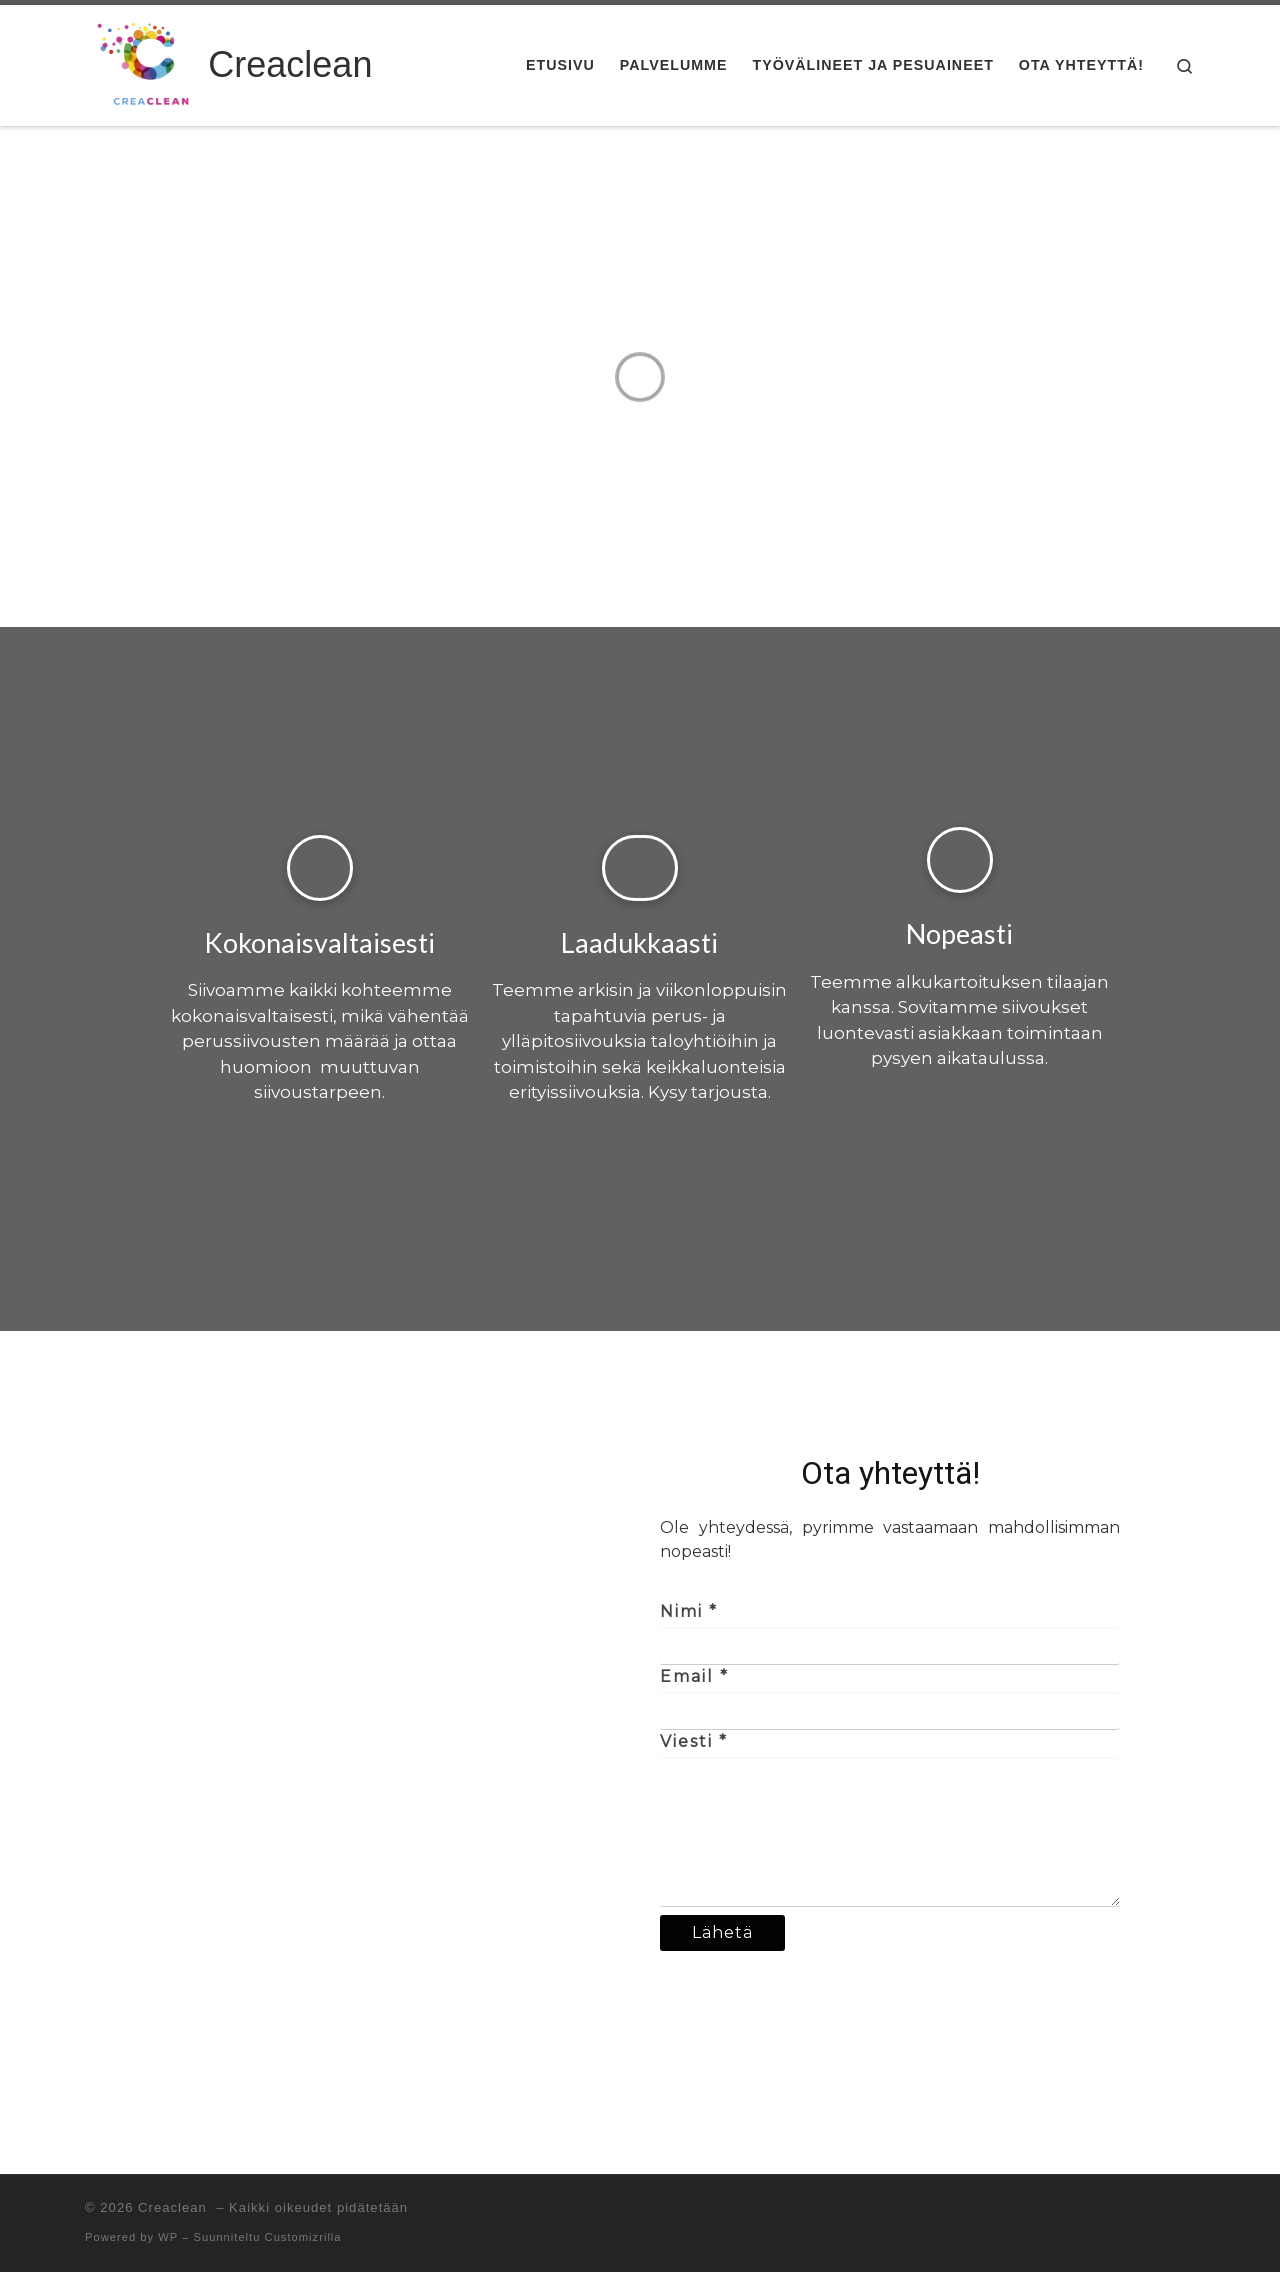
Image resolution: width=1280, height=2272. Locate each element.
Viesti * (694, 1741)
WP (168, 2237)
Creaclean (174, 2207)
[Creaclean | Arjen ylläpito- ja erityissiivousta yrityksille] (143, 62)
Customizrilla (303, 2237)
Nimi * (689, 1611)
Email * (694, 1676)
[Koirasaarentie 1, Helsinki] (390, 1700)
